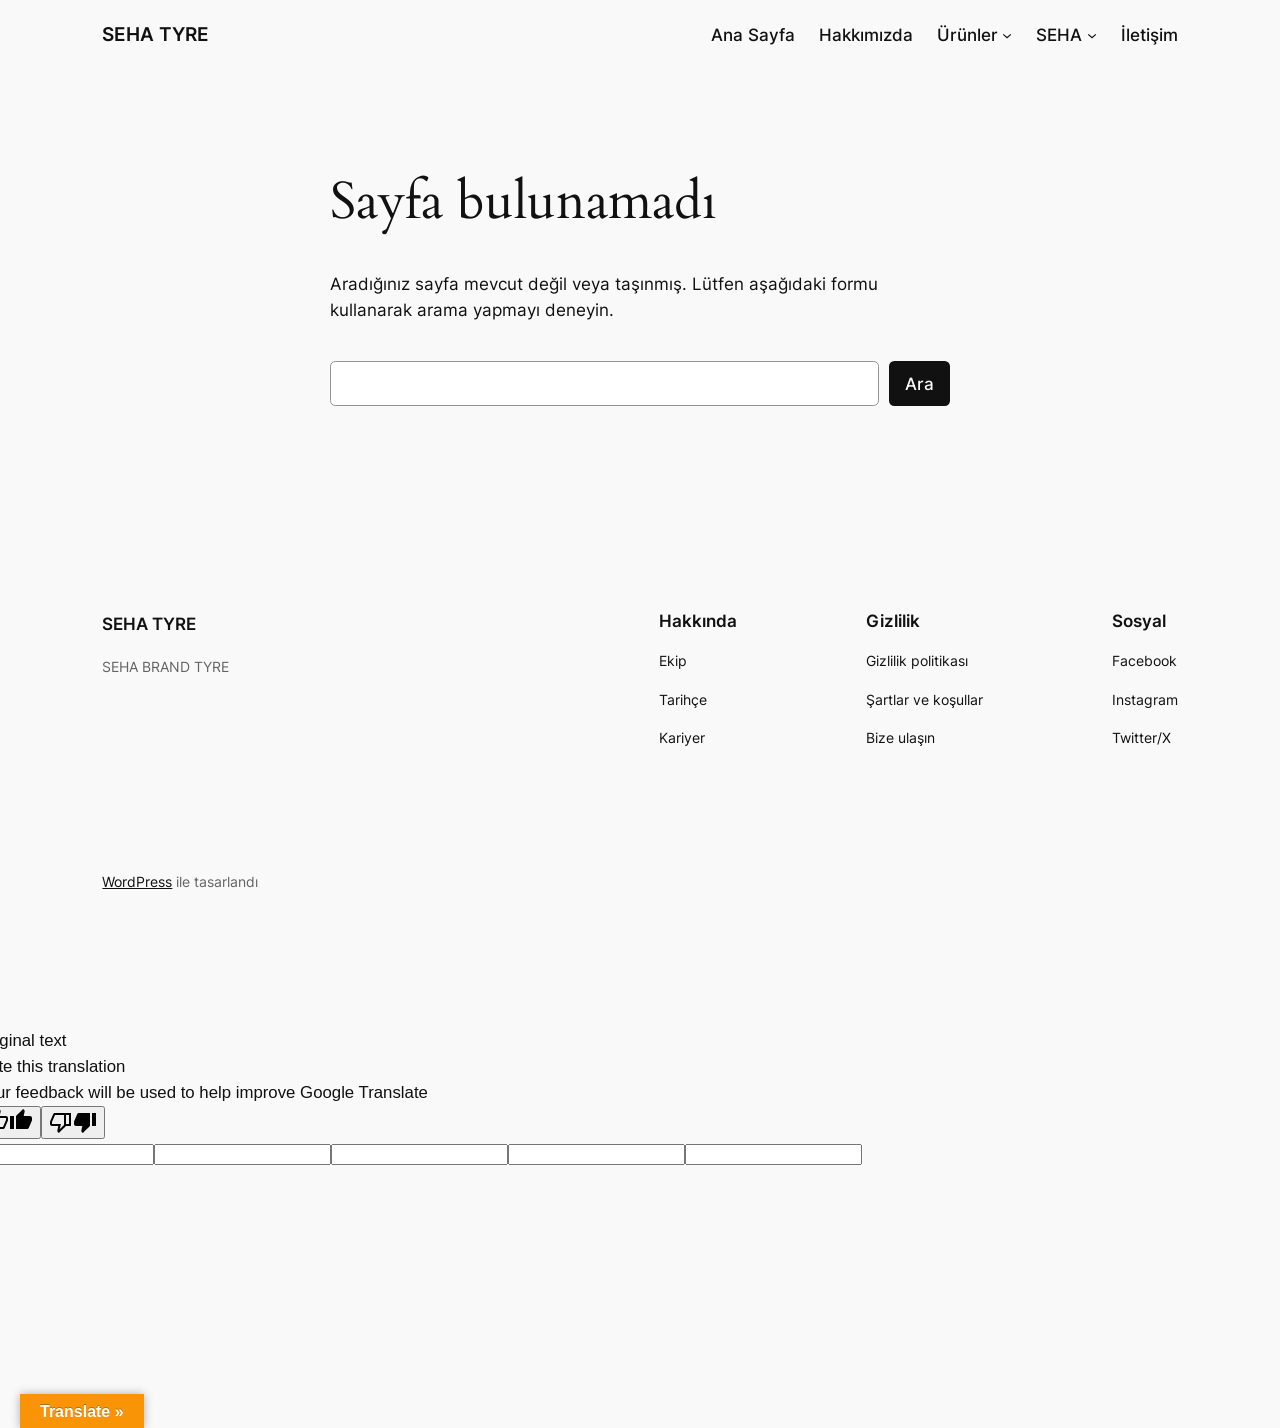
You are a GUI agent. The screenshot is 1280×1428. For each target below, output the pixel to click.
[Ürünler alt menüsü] (1007, 35)
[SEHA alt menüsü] (1092, 35)
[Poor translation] (73, 1122)
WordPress (137, 881)
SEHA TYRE (155, 34)
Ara (919, 384)
